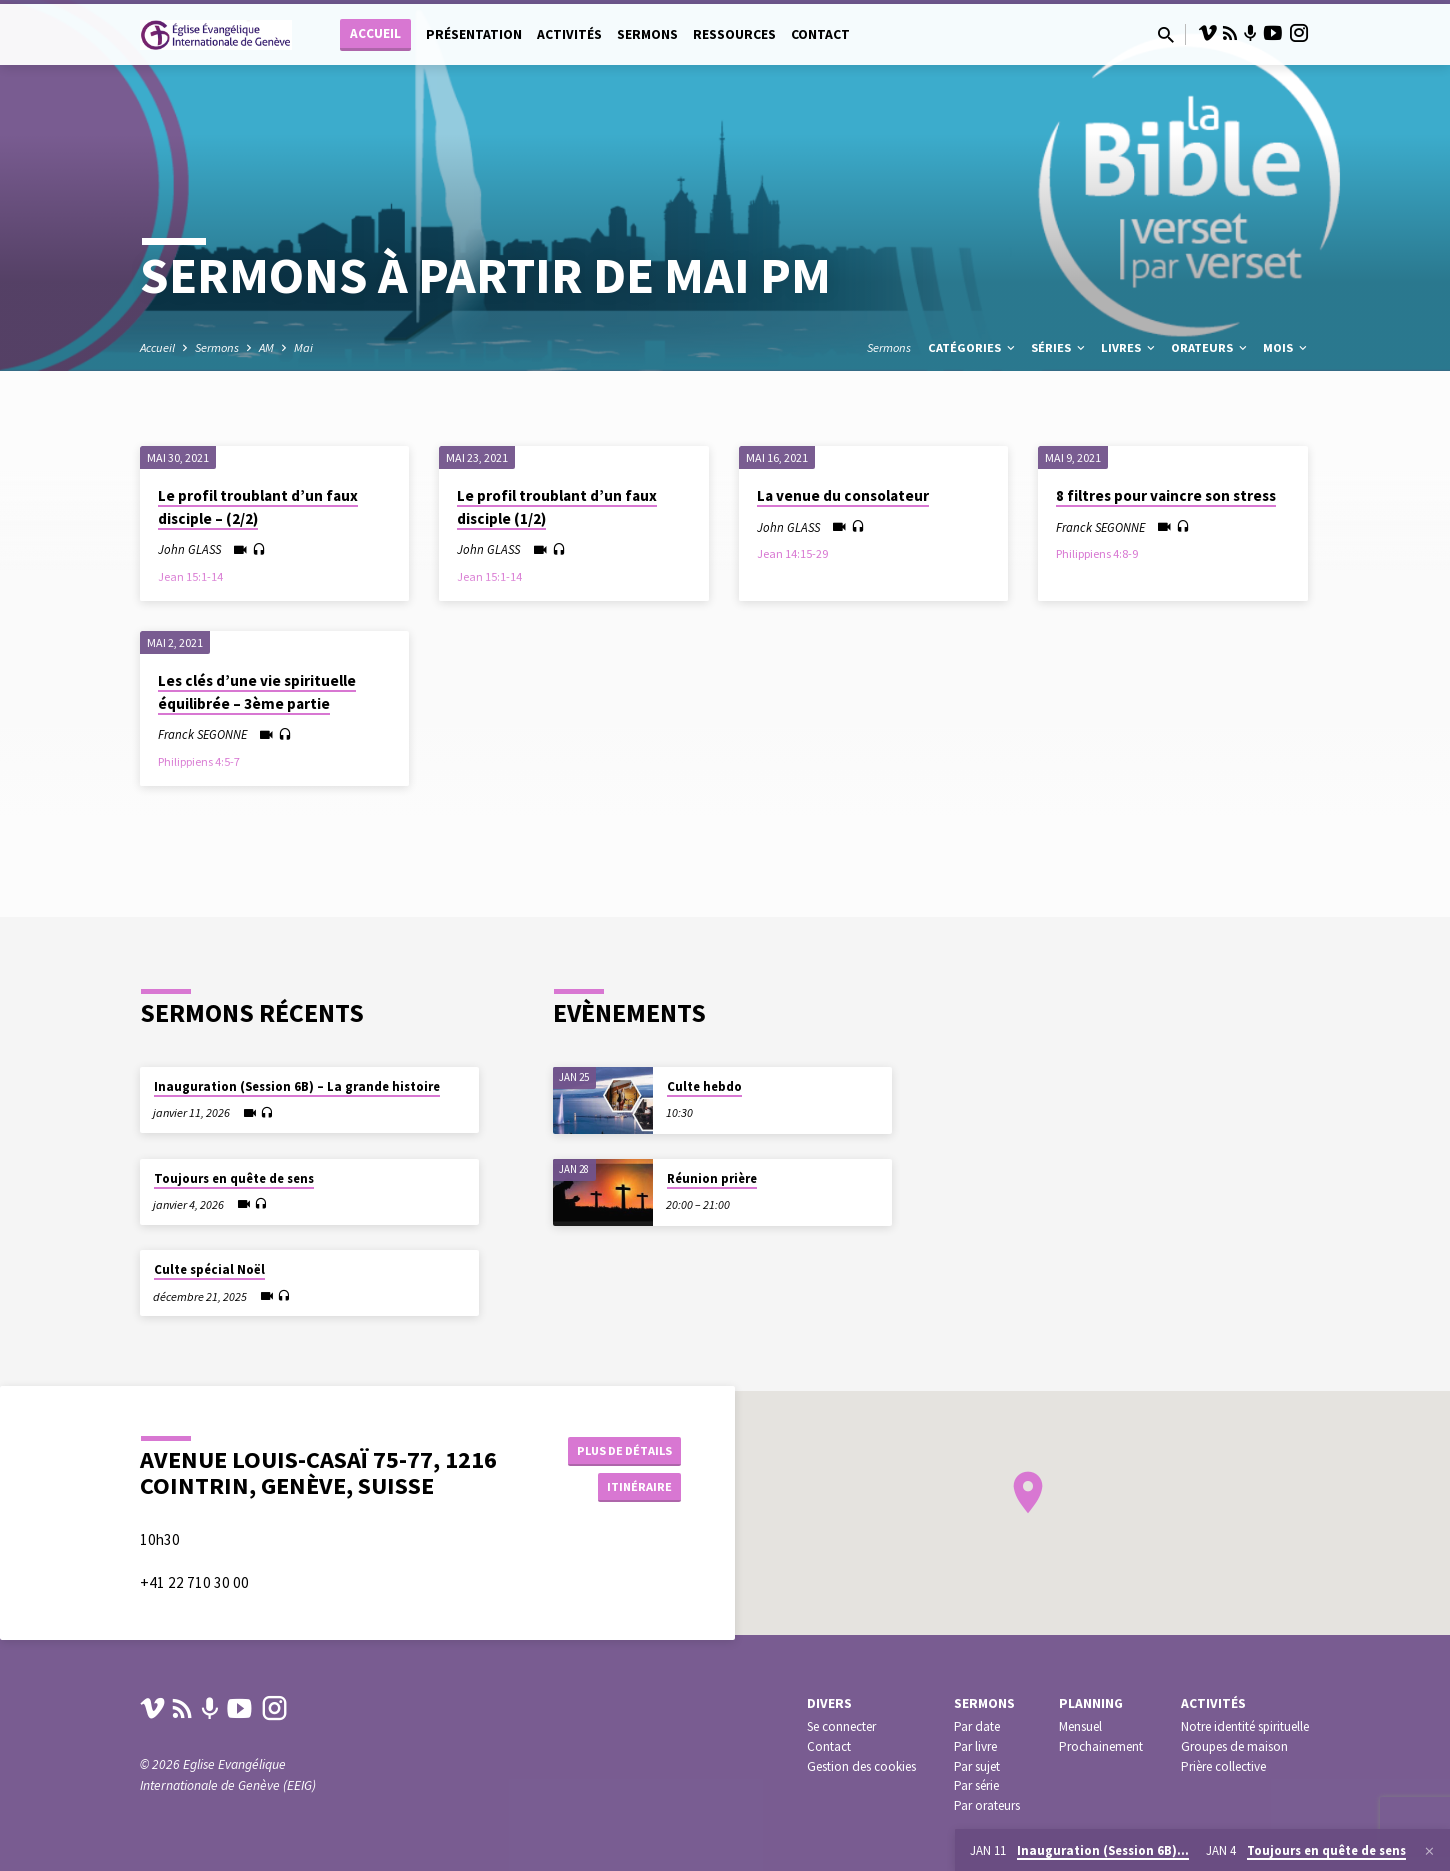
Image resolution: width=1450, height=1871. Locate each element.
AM (266, 347)
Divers (829, 1703)
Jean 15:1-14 (190, 576)
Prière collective (1223, 1766)
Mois (1286, 347)
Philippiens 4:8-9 (1097, 553)
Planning (1091, 1703)
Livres (1129, 347)
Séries (1059, 347)
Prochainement (1101, 1746)
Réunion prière (712, 1153)
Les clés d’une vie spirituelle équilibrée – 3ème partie (257, 692)
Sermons (647, 34)
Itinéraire (631, 1475)
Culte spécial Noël (209, 1244)
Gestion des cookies (861, 1766)
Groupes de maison (1234, 1746)
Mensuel (1080, 1726)
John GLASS (189, 549)
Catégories (973, 347)
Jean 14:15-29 (792, 553)
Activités (569, 34)
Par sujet (977, 1766)
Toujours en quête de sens (234, 1152)
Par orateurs (987, 1805)
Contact (820, 34)
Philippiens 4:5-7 (199, 761)
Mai (303, 347)
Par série (976, 1785)
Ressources (734, 34)
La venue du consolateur (843, 495)
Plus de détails (618, 1435)
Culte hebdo (704, 1061)
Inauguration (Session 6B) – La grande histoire (297, 1061)
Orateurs (1210, 347)
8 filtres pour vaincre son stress (1166, 495)
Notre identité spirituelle (1245, 1726)
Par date (977, 1726)
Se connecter (841, 1726)
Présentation (474, 34)
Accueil (375, 33)
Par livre (975, 1746)
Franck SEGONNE (1100, 527)
